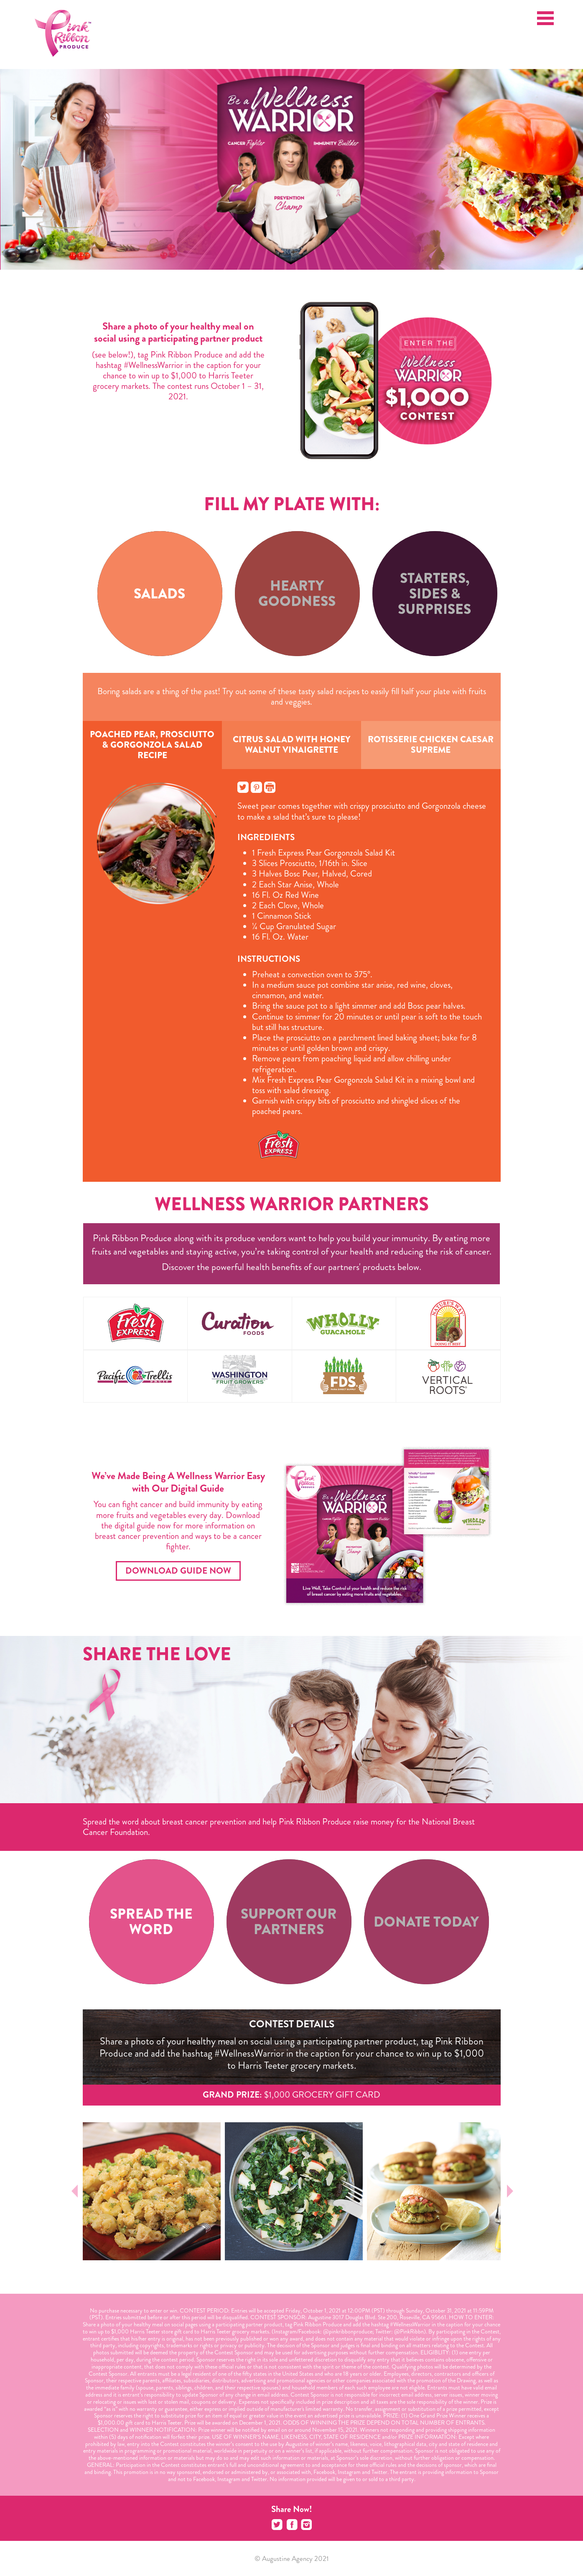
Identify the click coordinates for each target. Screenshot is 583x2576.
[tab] (159, 593)
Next (508, 2191)
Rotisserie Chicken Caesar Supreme (431, 744)
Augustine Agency (287, 2558)
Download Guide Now (178, 1570)
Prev (74, 2191)
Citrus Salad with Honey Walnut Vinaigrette (291, 744)
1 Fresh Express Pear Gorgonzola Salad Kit (323, 852)
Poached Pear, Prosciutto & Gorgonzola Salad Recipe (152, 745)
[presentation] (159, 593)
